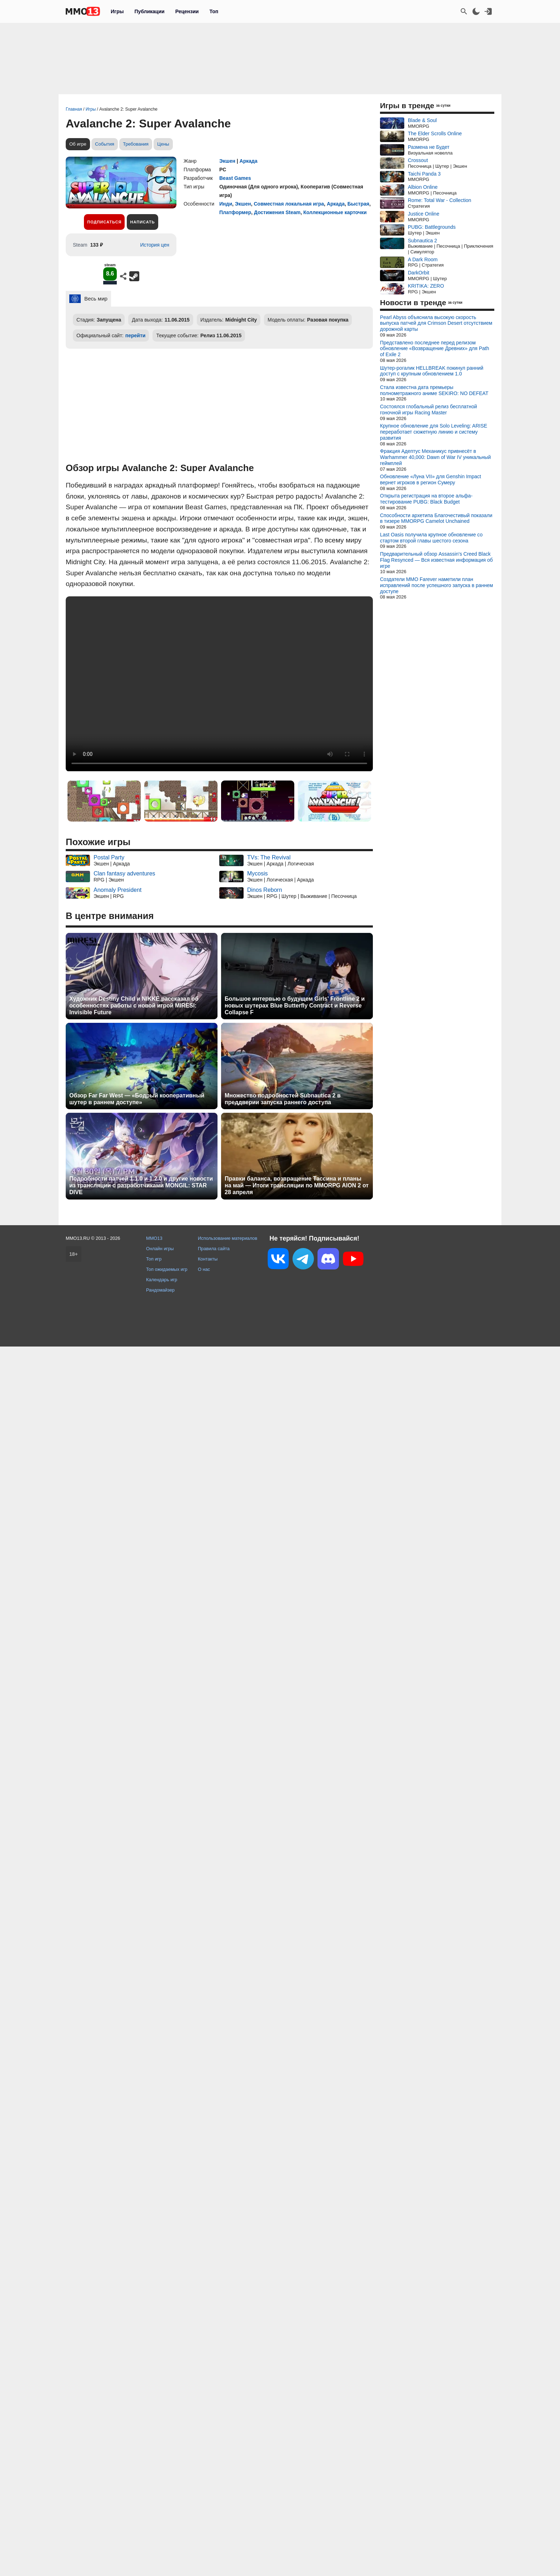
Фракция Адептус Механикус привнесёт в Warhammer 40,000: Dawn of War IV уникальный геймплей (435, 457)
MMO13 (154, 1238)
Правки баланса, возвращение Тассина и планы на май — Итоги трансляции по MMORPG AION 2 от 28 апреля (297, 1185)
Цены (163, 144)
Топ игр (153, 1259)
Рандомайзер (160, 1290)
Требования (136, 144)
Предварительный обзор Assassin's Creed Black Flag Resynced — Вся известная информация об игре (436, 560)
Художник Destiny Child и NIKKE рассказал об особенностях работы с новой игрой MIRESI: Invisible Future (134, 1005)
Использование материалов (227, 1238)
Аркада (249, 161)
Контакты (208, 1259)
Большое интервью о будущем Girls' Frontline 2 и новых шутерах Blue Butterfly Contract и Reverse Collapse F (295, 1005)
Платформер (235, 212)
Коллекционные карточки (334, 212)
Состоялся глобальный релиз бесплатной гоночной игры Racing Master (428, 409)
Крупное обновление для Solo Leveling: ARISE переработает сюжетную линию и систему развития (433, 432)
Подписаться (104, 222)
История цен (154, 245)
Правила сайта (214, 1248)
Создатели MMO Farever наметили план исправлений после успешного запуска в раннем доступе (436, 585)
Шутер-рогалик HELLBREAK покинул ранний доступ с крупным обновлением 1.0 (431, 371)
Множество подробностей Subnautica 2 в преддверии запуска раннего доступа (283, 1098)
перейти (135, 335)
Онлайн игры (160, 1248)
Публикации (149, 11)
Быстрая (358, 204)
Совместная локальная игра (289, 204)
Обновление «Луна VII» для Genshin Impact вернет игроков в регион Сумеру (430, 479)
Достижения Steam (277, 212)
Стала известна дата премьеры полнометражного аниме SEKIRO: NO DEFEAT (434, 390)
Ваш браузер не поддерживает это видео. (219, 683)
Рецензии (187, 11)
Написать (142, 222)
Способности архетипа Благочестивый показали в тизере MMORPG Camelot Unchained (436, 518)
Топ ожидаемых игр (167, 1269)
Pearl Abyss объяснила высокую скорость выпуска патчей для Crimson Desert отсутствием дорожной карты (436, 323)
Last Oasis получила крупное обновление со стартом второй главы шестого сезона (431, 538)
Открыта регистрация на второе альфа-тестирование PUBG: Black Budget (426, 499)
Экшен (227, 161)
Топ (213, 11)
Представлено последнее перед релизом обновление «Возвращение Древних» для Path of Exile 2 (434, 349)
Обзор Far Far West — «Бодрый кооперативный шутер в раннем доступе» (136, 1098)
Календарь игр (161, 1279)
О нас (204, 1269)
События (104, 144)
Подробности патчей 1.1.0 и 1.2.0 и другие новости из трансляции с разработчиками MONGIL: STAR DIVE (141, 1185)
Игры (117, 11)
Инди (225, 204)
